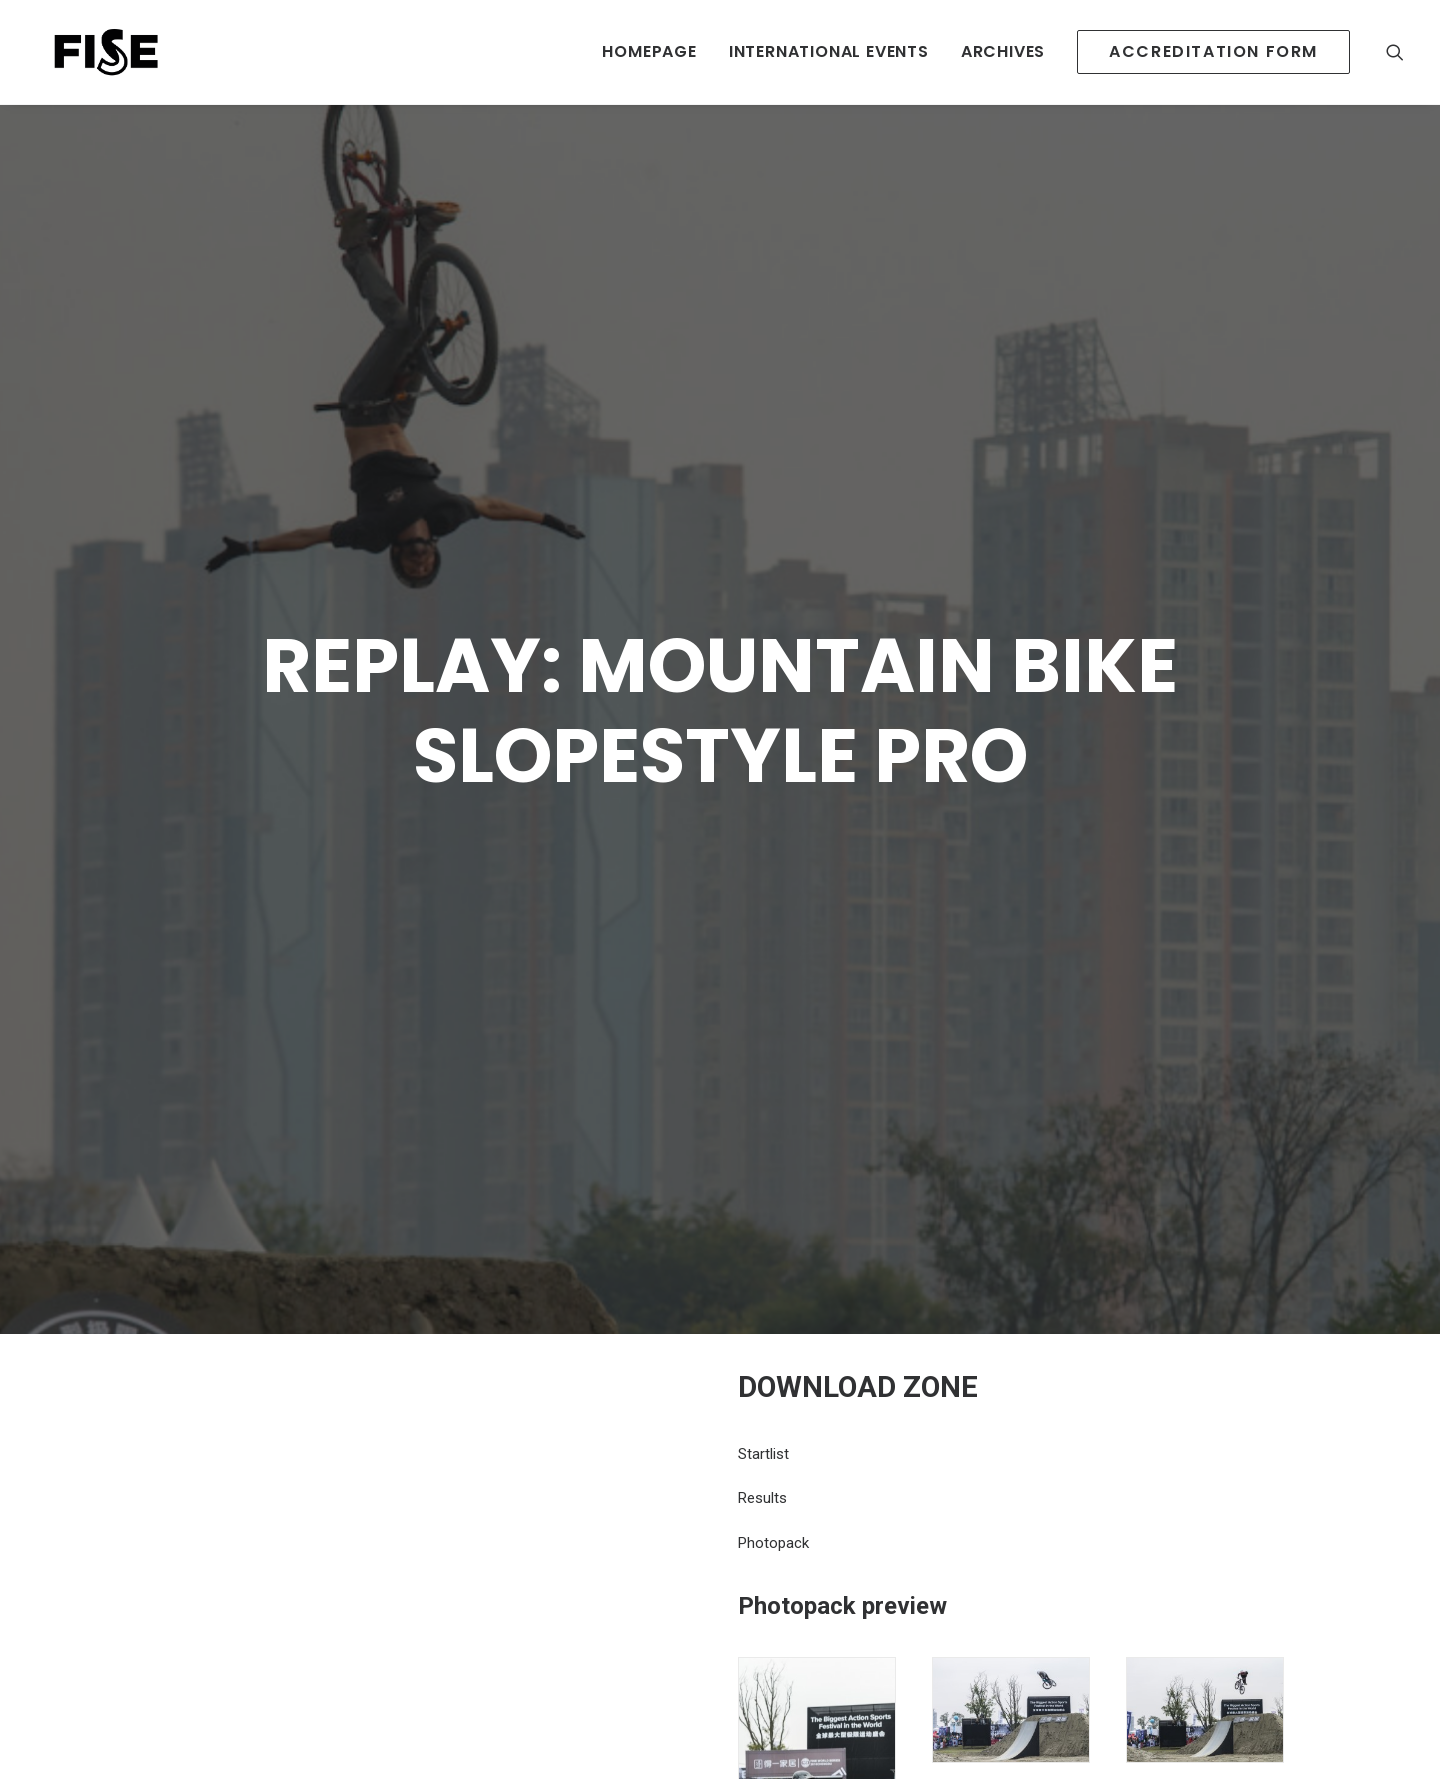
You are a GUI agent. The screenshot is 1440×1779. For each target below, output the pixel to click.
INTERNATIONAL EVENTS (829, 51)
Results (762, 1368)
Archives (1003, 51)
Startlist (763, 1324)
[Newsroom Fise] (92, 52)
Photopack (773, 1413)
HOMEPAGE (649, 51)
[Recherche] (1395, 52)
